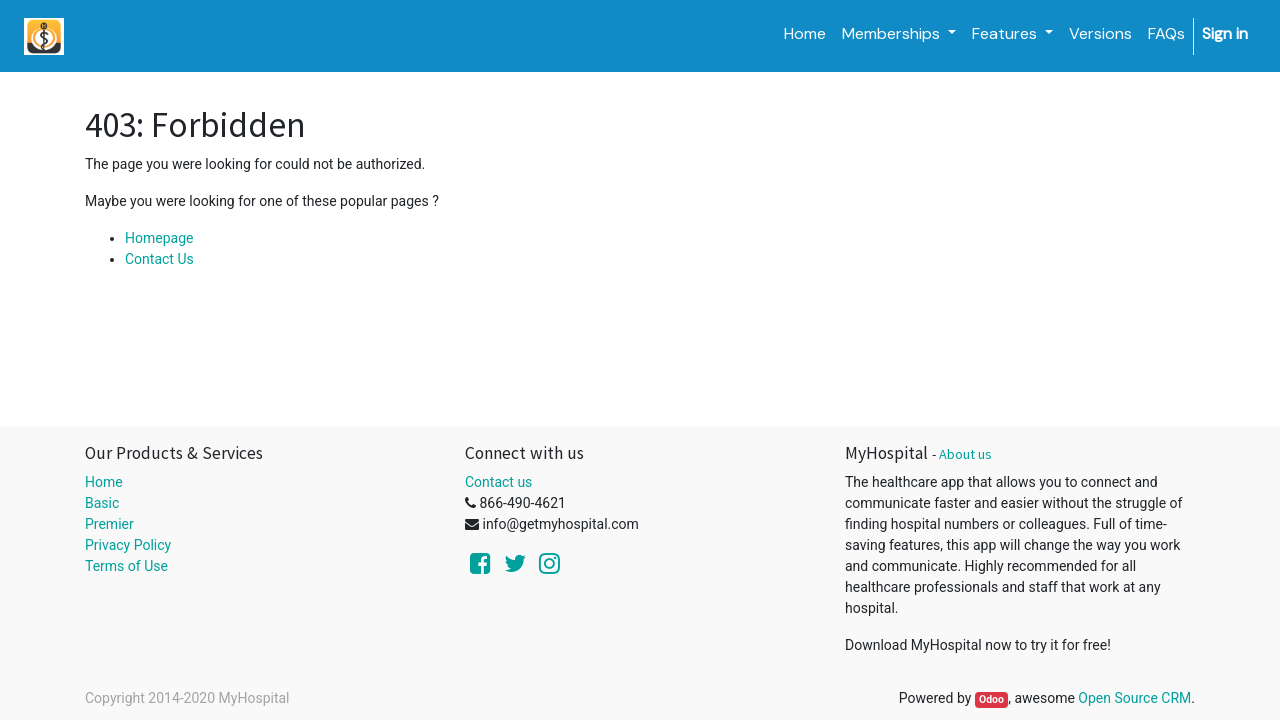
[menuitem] (805, 34)
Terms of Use (126, 566)
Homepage (159, 238)
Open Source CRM (1134, 698)
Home (104, 482)
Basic (102, 503)
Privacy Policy (128, 545)
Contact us (498, 482)
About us (965, 454)
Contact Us (159, 259)
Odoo (991, 699)
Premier (109, 524)
